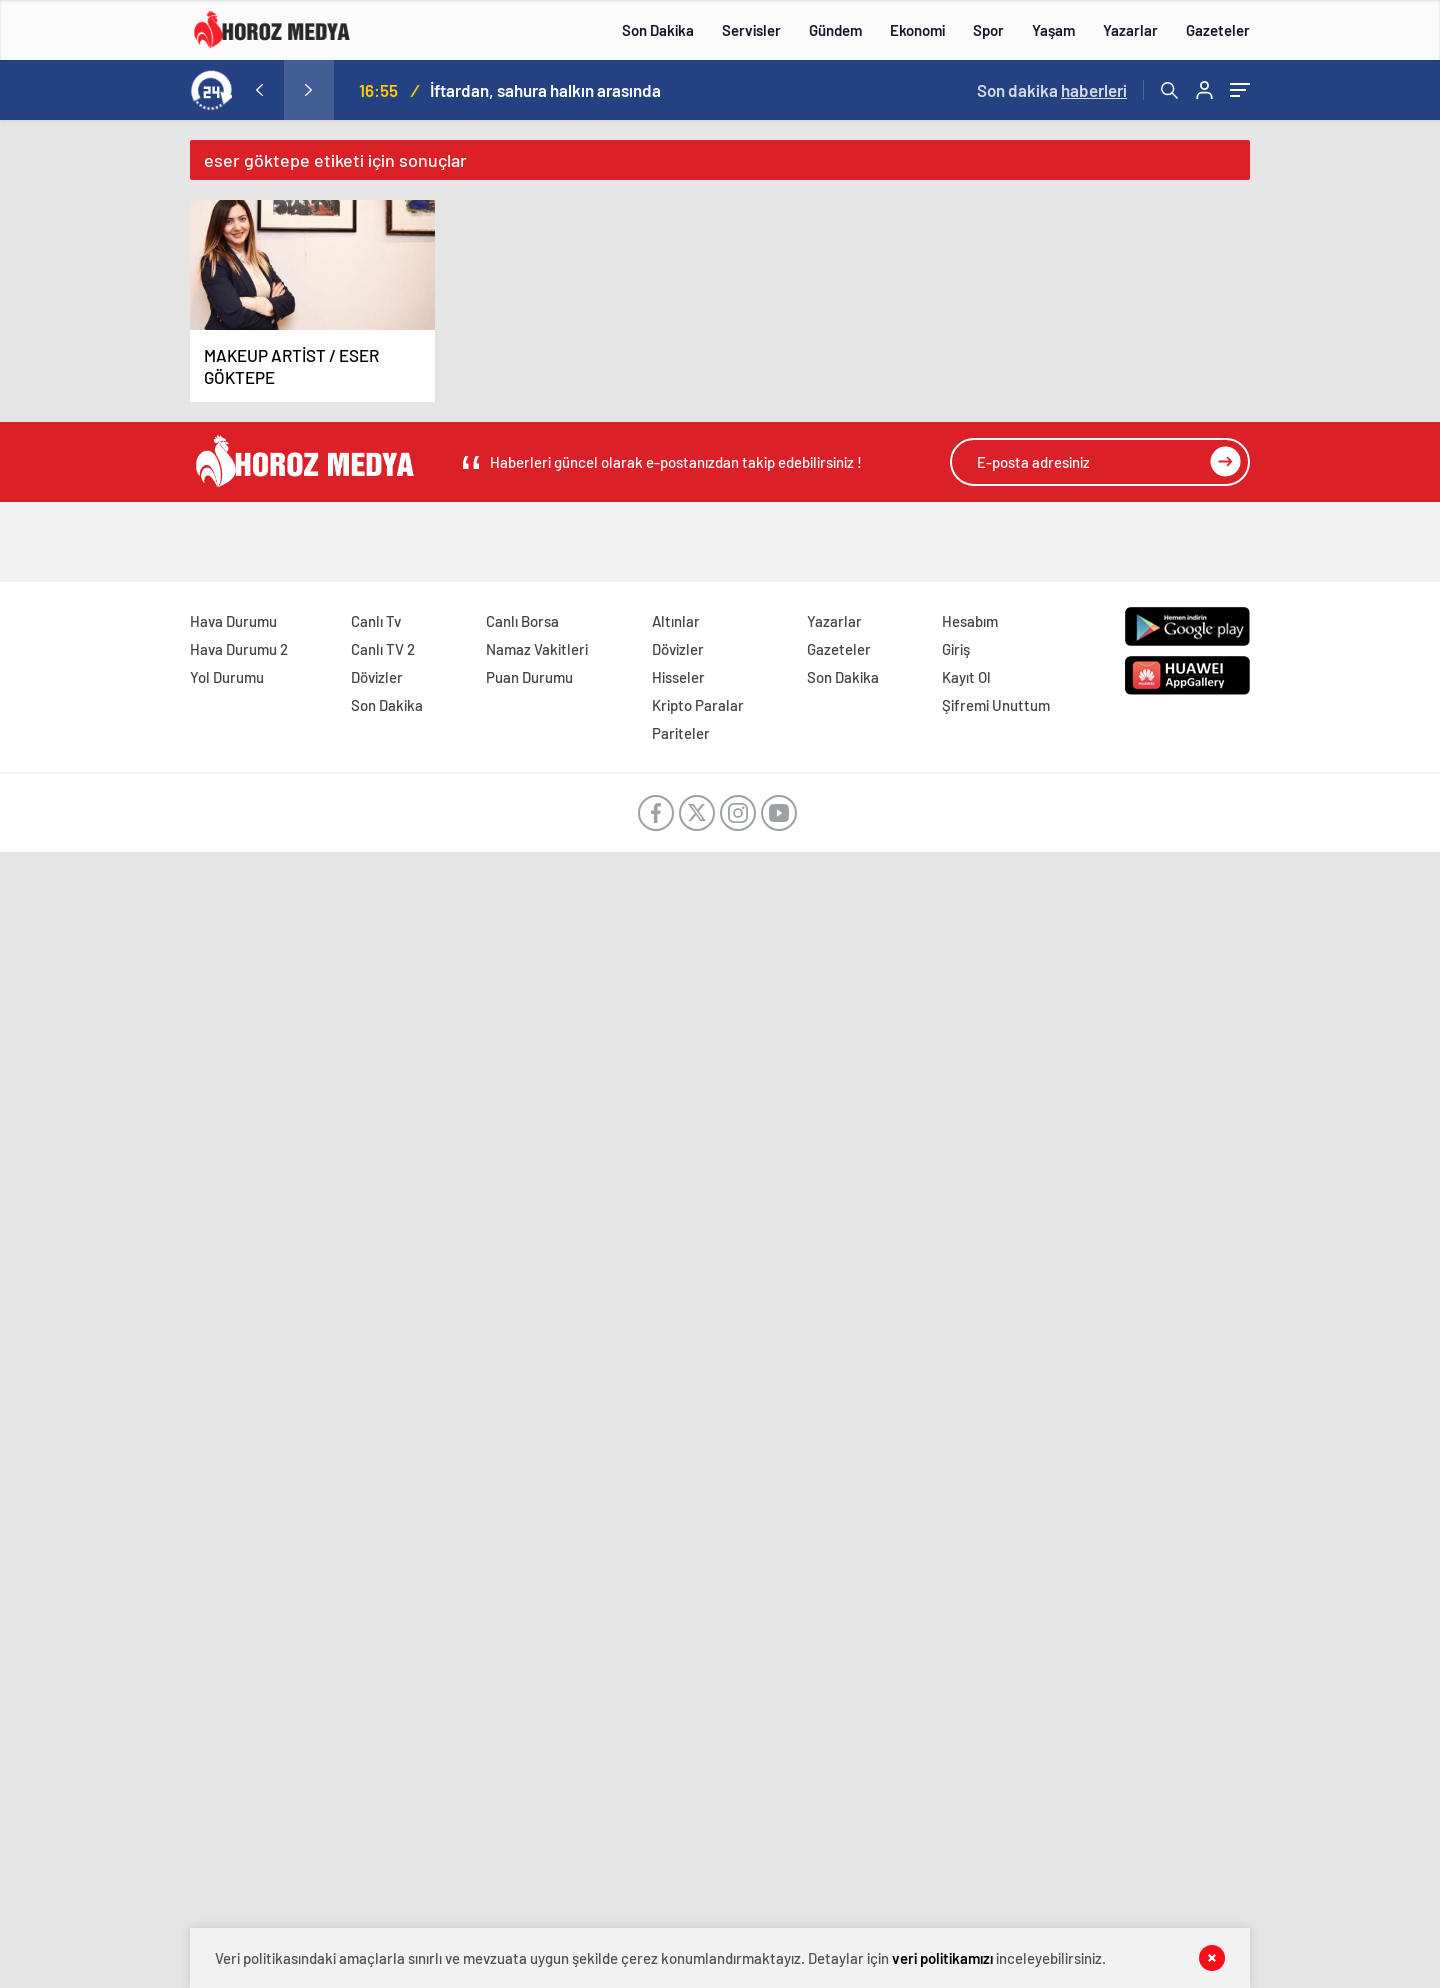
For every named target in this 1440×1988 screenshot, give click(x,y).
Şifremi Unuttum (996, 705)
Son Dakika (658, 30)
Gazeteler (1218, 30)
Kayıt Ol (966, 677)
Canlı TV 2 (383, 649)
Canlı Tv (376, 621)
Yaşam (1053, 30)
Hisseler (678, 677)
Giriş (956, 649)
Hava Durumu (233, 621)
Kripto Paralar (698, 705)
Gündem (835, 30)
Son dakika (1052, 90)
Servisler (751, 30)
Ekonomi (917, 30)
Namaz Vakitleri (537, 649)
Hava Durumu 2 (239, 649)
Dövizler (377, 677)
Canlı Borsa (522, 621)
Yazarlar (1130, 30)
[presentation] (259, 90)
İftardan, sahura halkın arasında (545, 90)
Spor (988, 30)
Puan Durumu (529, 677)
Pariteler (681, 733)
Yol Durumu (227, 677)
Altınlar (676, 621)
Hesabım (970, 621)
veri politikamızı (942, 1958)
